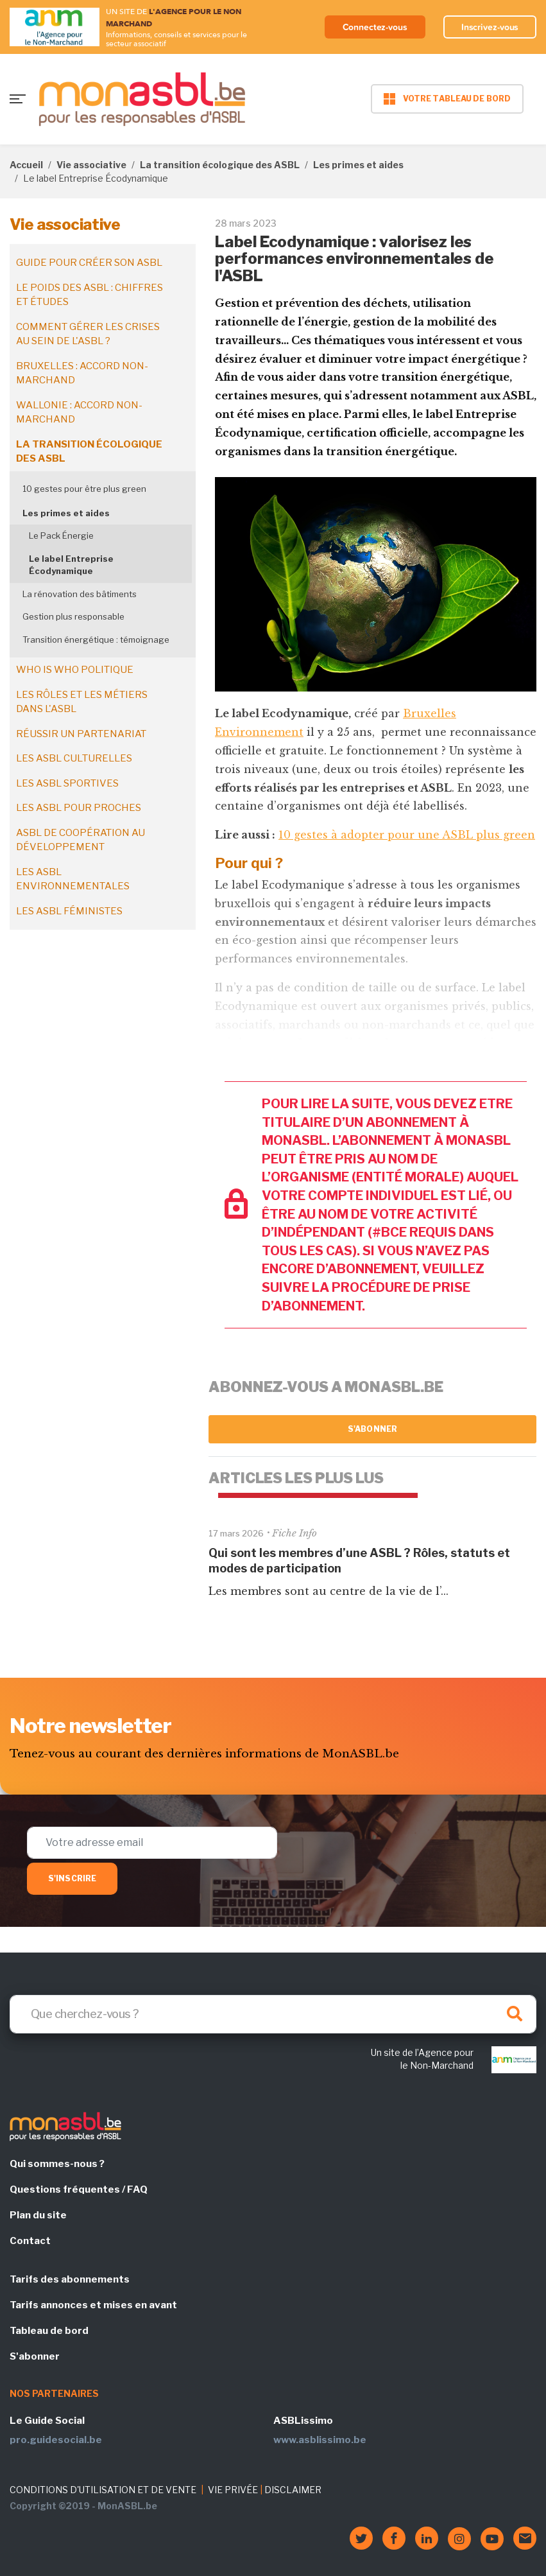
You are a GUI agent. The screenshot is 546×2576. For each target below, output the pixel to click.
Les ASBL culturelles (74, 758)
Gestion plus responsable (73, 616)
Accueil (26, 164)
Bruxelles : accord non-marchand (82, 373)
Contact (30, 2241)
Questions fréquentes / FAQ (79, 2189)
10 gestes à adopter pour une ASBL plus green (406, 834)
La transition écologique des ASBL (220, 164)
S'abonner (372, 1429)
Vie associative (91, 164)
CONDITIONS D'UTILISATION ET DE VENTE (103, 2489)
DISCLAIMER (292, 2489)
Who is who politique (74, 669)
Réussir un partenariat (81, 734)
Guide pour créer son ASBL (89, 262)
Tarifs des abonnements (70, 2279)
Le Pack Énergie (61, 535)
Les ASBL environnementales (73, 879)
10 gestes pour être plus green (84, 488)
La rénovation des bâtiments (79, 594)
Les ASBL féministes (69, 911)
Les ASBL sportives (67, 783)
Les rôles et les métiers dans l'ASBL (82, 702)
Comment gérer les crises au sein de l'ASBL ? (88, 334)
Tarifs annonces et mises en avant (93, 2305)
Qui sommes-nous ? (57, 2164)
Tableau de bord (49, 2331)
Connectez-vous (375, 27)
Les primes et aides (358, 164)
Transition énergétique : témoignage (95, 639)
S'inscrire (72, 1878)
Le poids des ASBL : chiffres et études (89, 295)
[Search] (273, 2014)
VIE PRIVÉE (233, 2489)
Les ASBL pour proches (78, 808)
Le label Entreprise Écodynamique (71, 565)
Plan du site (38, 2215)
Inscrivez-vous (490, 27)
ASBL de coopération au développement (80, 840)
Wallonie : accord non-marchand (79, 412)
